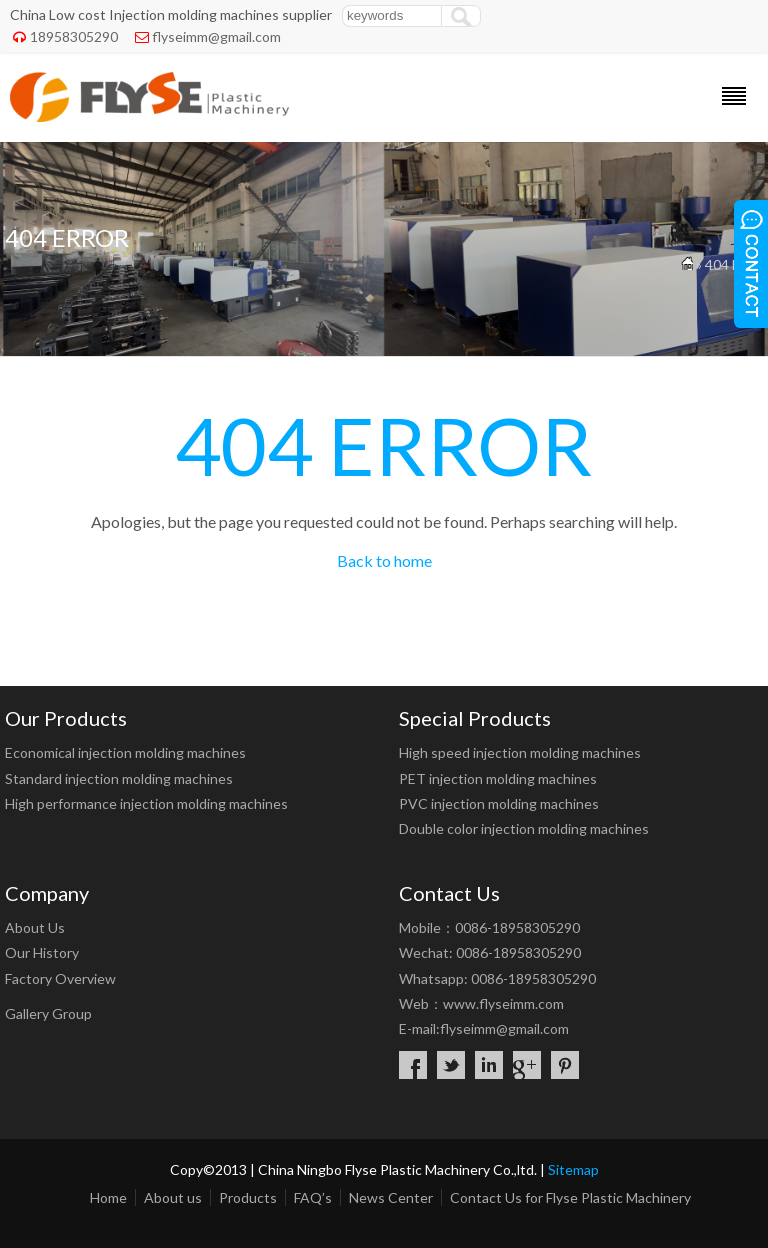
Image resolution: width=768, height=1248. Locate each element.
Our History (42, 952)
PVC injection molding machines (499, 803)
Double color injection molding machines (524, 828)
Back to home (384, 560)
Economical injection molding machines (125, 752)
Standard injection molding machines (119, 778)
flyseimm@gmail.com (216, 36)
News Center (391, 1197)
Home (108, 1197)
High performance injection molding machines (146, 803)
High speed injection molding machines (520, 752)
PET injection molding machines (498, 778)
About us (173, 1197)
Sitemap (573, 1169)
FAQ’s (313, 1197)
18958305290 (74, 36)
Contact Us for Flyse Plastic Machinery (570, 1197)
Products (248, 1197)
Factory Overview (60, 978)
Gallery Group (48, 1013)
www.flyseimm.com (503, 1003)
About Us (35, 927)
